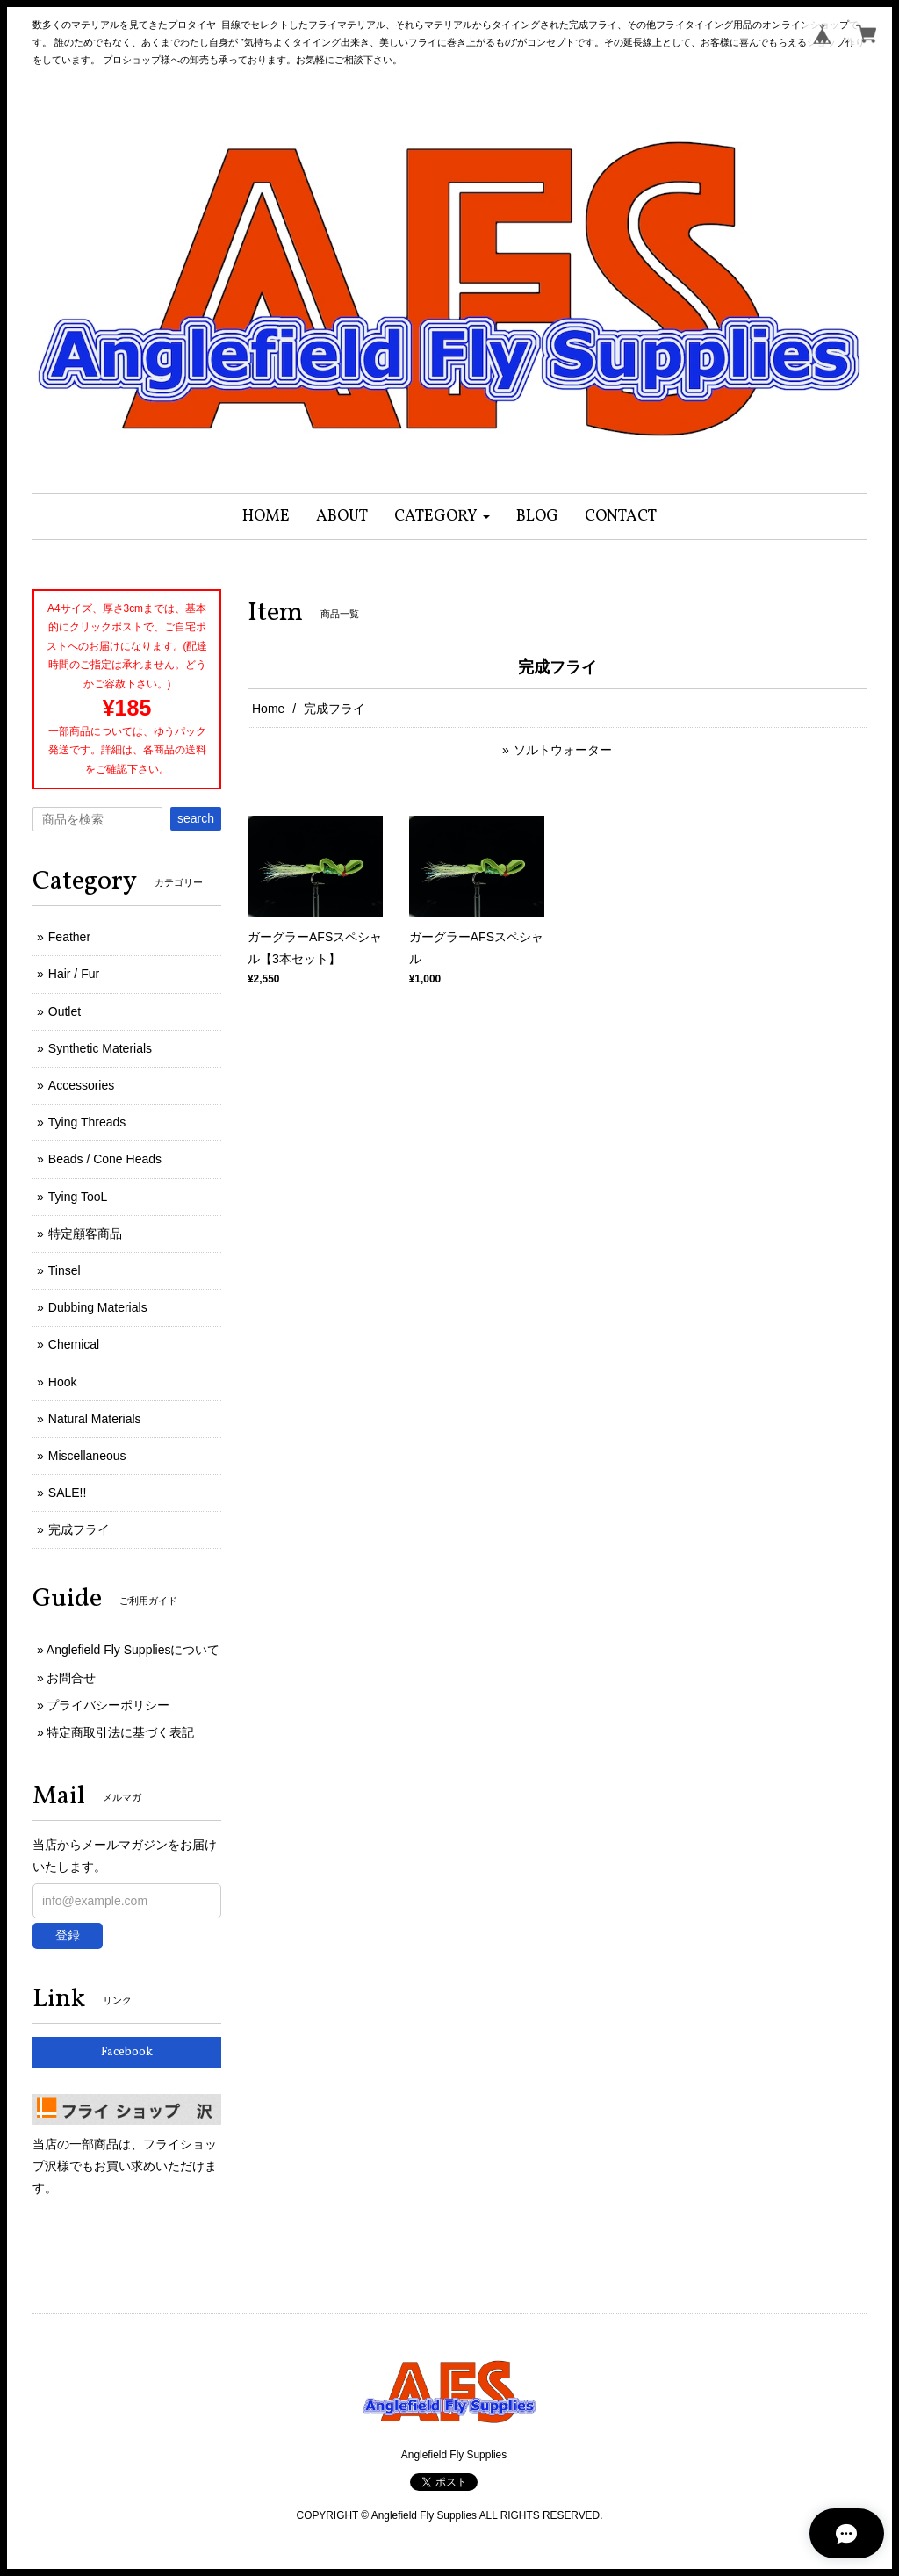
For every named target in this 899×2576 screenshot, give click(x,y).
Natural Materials (94, 1419)
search (195, 818)
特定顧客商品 (85, 1234)
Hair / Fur (73, 974)
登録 (67, 1935)
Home (268, 709)
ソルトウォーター (563, 750)
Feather (69, 937)
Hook (62, 1382)
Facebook (127, 2052)
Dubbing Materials (97, 1307)
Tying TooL (77, 1197)
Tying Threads (87, 1122)
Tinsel (64, 1270)
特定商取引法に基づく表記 (120, 1732)
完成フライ (79, 1529)
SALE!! (67, 1493)
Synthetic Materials (100, 1048)
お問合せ (71, 1678)
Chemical (73, 1344)
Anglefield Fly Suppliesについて (133, 1650)
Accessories (81, 1085)
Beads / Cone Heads (105, 1159)
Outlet (64, 1011)
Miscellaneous (87, 1456)
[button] (442, 516)
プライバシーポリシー (108, 1705)
